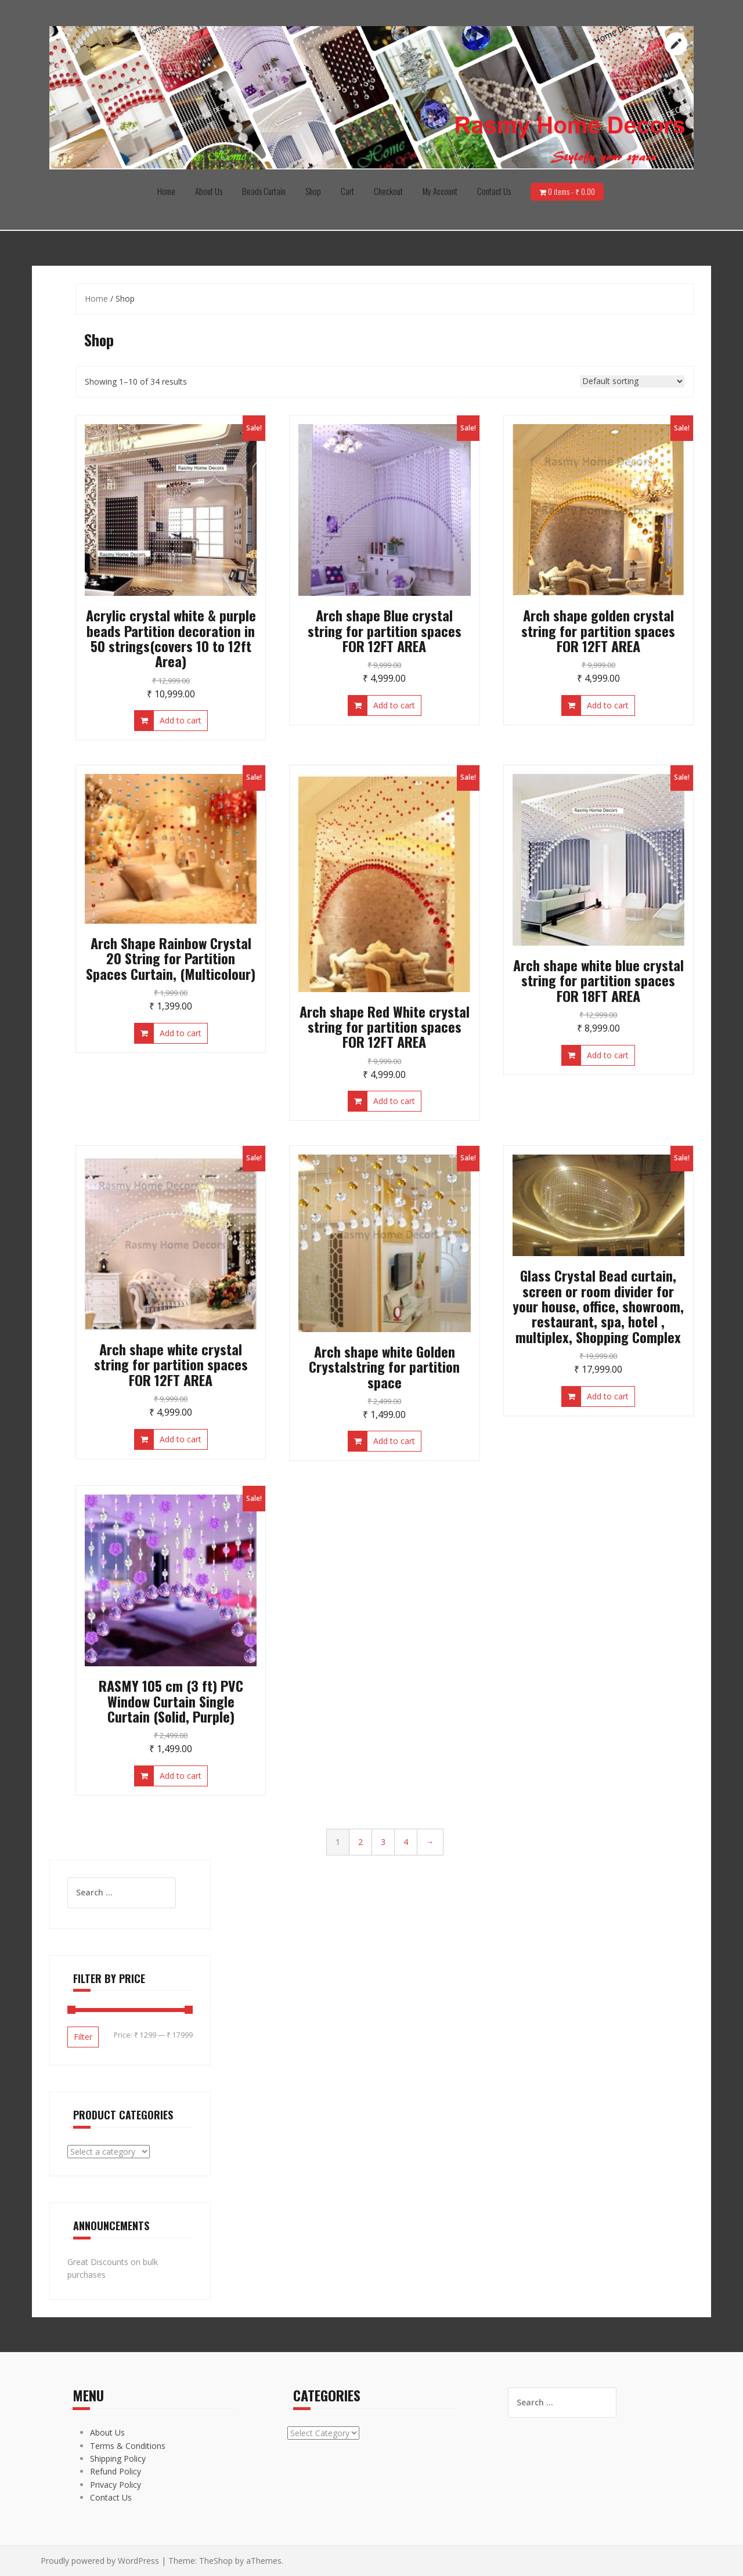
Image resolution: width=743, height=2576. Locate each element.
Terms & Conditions (127, 2445)
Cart (347, 190)
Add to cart (180, 720)
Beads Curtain (264, 190)
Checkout (388, 190)
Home (166, 190)
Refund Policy (115, 2471)
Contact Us (494, 190)
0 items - (571, 191)
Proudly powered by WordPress (100, 2560)
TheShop (216, 2560)
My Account (440, 190)
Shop (313, 190)
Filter (83, 2036)
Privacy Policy (115, 2484)
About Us (208, 190)
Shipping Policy (118, 2458)
